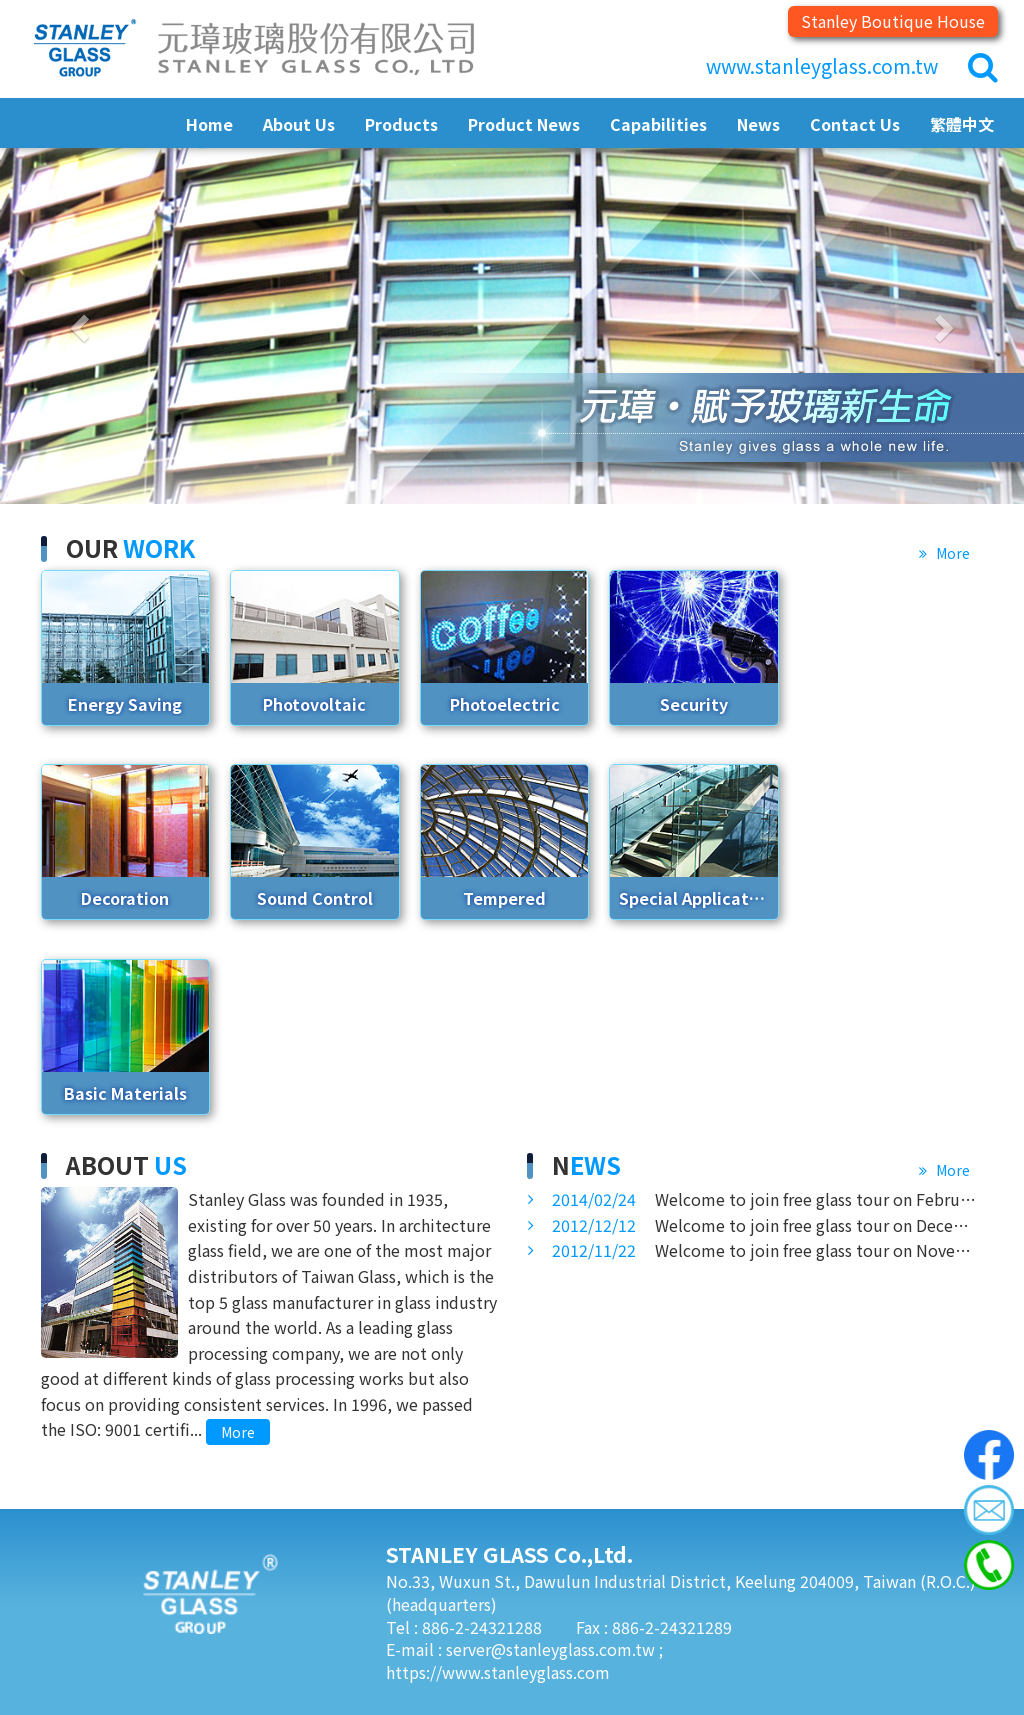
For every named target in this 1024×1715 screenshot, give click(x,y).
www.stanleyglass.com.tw (822, 66)
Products (401, 124)
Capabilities (658, 124)
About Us (299, 124)
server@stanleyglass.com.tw (552, 1649)
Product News (524, 124)
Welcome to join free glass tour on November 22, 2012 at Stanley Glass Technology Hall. (767, 1250)
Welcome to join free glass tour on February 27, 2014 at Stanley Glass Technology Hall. (767, 1199)
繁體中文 (962, 124)
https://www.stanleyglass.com (498, 1672)
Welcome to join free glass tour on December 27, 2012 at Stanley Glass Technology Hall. (767, 1225)
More (951, 553)
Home (209, 124)
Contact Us (855, 124)
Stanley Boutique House (893, 21)
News (758, 124)
